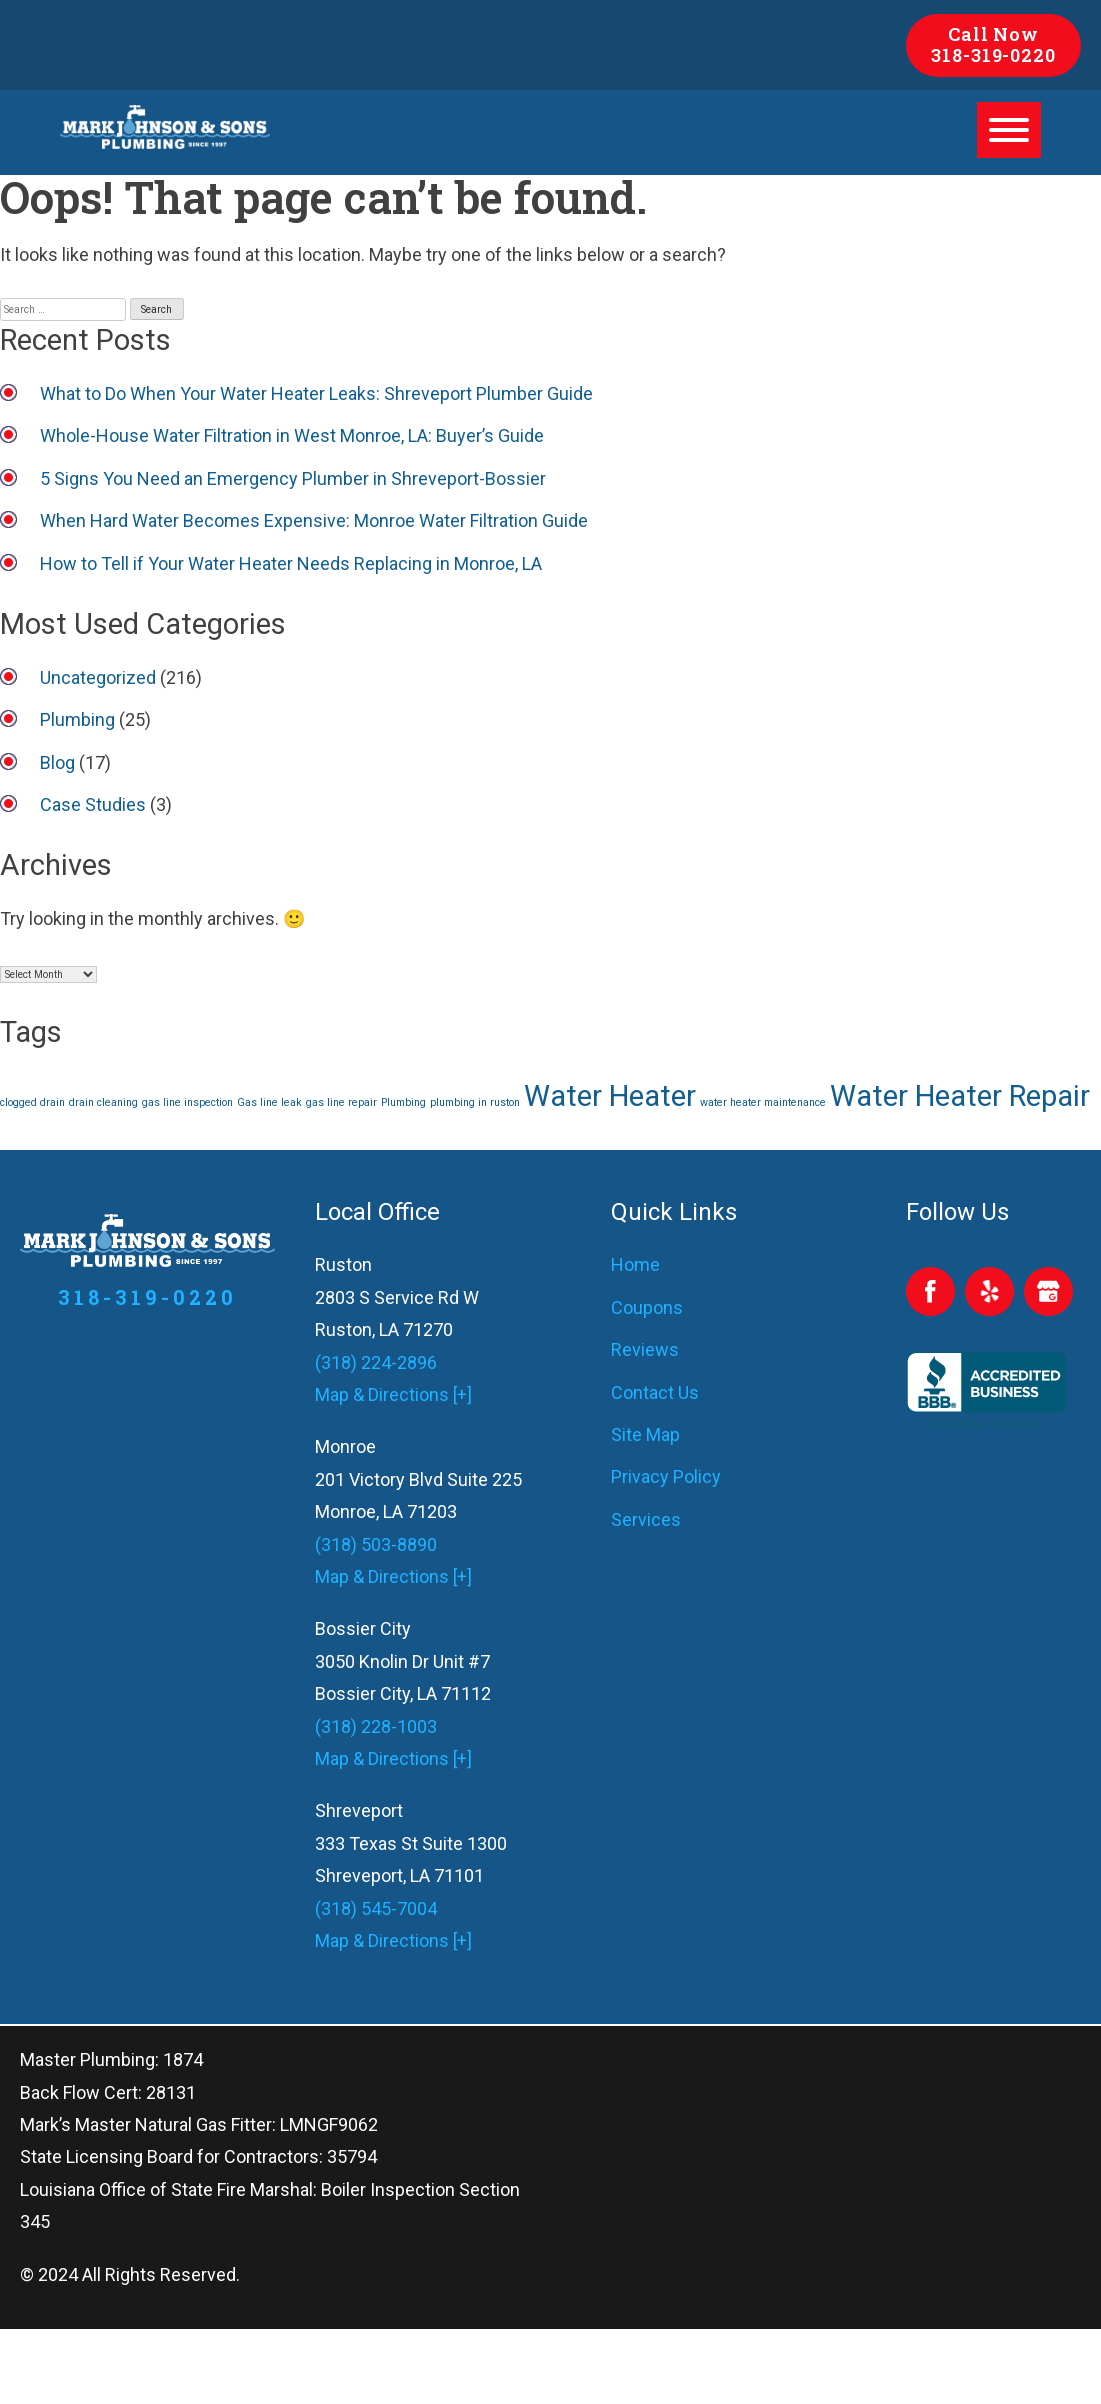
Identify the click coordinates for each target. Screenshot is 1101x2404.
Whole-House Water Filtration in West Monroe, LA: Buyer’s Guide (292, 435)
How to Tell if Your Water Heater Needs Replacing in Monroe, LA (291, 563)
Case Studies (93, 804)
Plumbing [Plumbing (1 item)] (403, 1102)
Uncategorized (98, 677)
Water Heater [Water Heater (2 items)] (610, 1096)
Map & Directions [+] (393, 1394)
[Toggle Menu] (1009, 130)
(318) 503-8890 (376, 1544)
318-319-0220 (993, 55)
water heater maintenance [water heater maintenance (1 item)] (763, 1102)
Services (646, 1519)
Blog (57, 762)
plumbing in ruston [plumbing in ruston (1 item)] (475, 1102)
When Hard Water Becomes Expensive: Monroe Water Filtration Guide (314, 520)
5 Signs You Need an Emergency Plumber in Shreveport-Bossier (293, 478)
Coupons (647, 1307)
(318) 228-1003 (376, 1726)
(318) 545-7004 (376, 1908)
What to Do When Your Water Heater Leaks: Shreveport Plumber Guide (316, 393)
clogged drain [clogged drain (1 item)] (32, 1102)
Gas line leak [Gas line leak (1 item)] (269, 1102)
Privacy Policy (666, 1476)
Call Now (993, 34)
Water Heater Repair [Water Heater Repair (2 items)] (960, 1096)
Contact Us (655, 1392)
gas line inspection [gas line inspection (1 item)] (187, 1102)
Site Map (645, 1434)
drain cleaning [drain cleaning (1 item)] (103, 1102)
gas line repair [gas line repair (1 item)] (341, 1102)
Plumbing (77, 719)
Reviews (645, 1349)
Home (635, 1264)
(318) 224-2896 (376, 1362)
